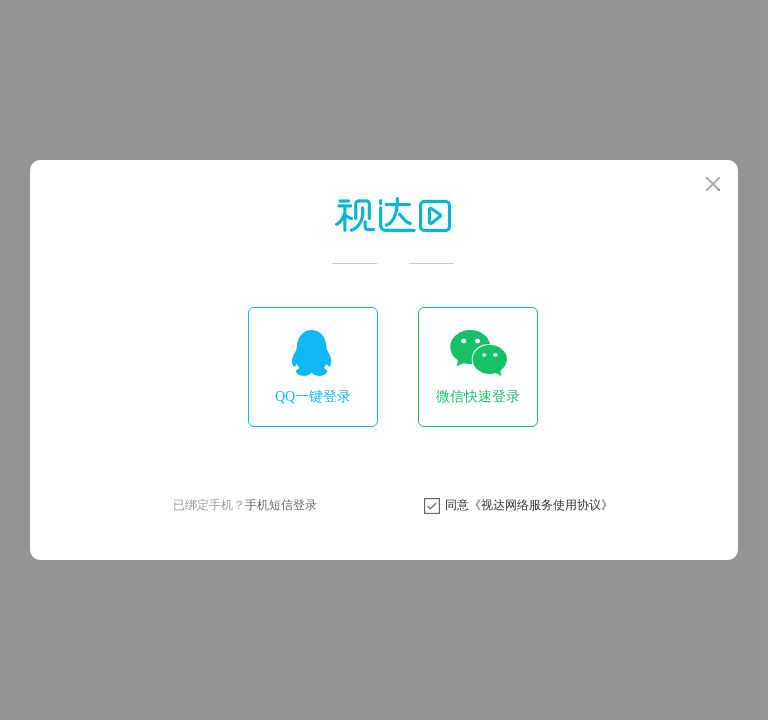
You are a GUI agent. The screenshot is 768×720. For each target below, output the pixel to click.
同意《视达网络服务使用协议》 (529, 505)
